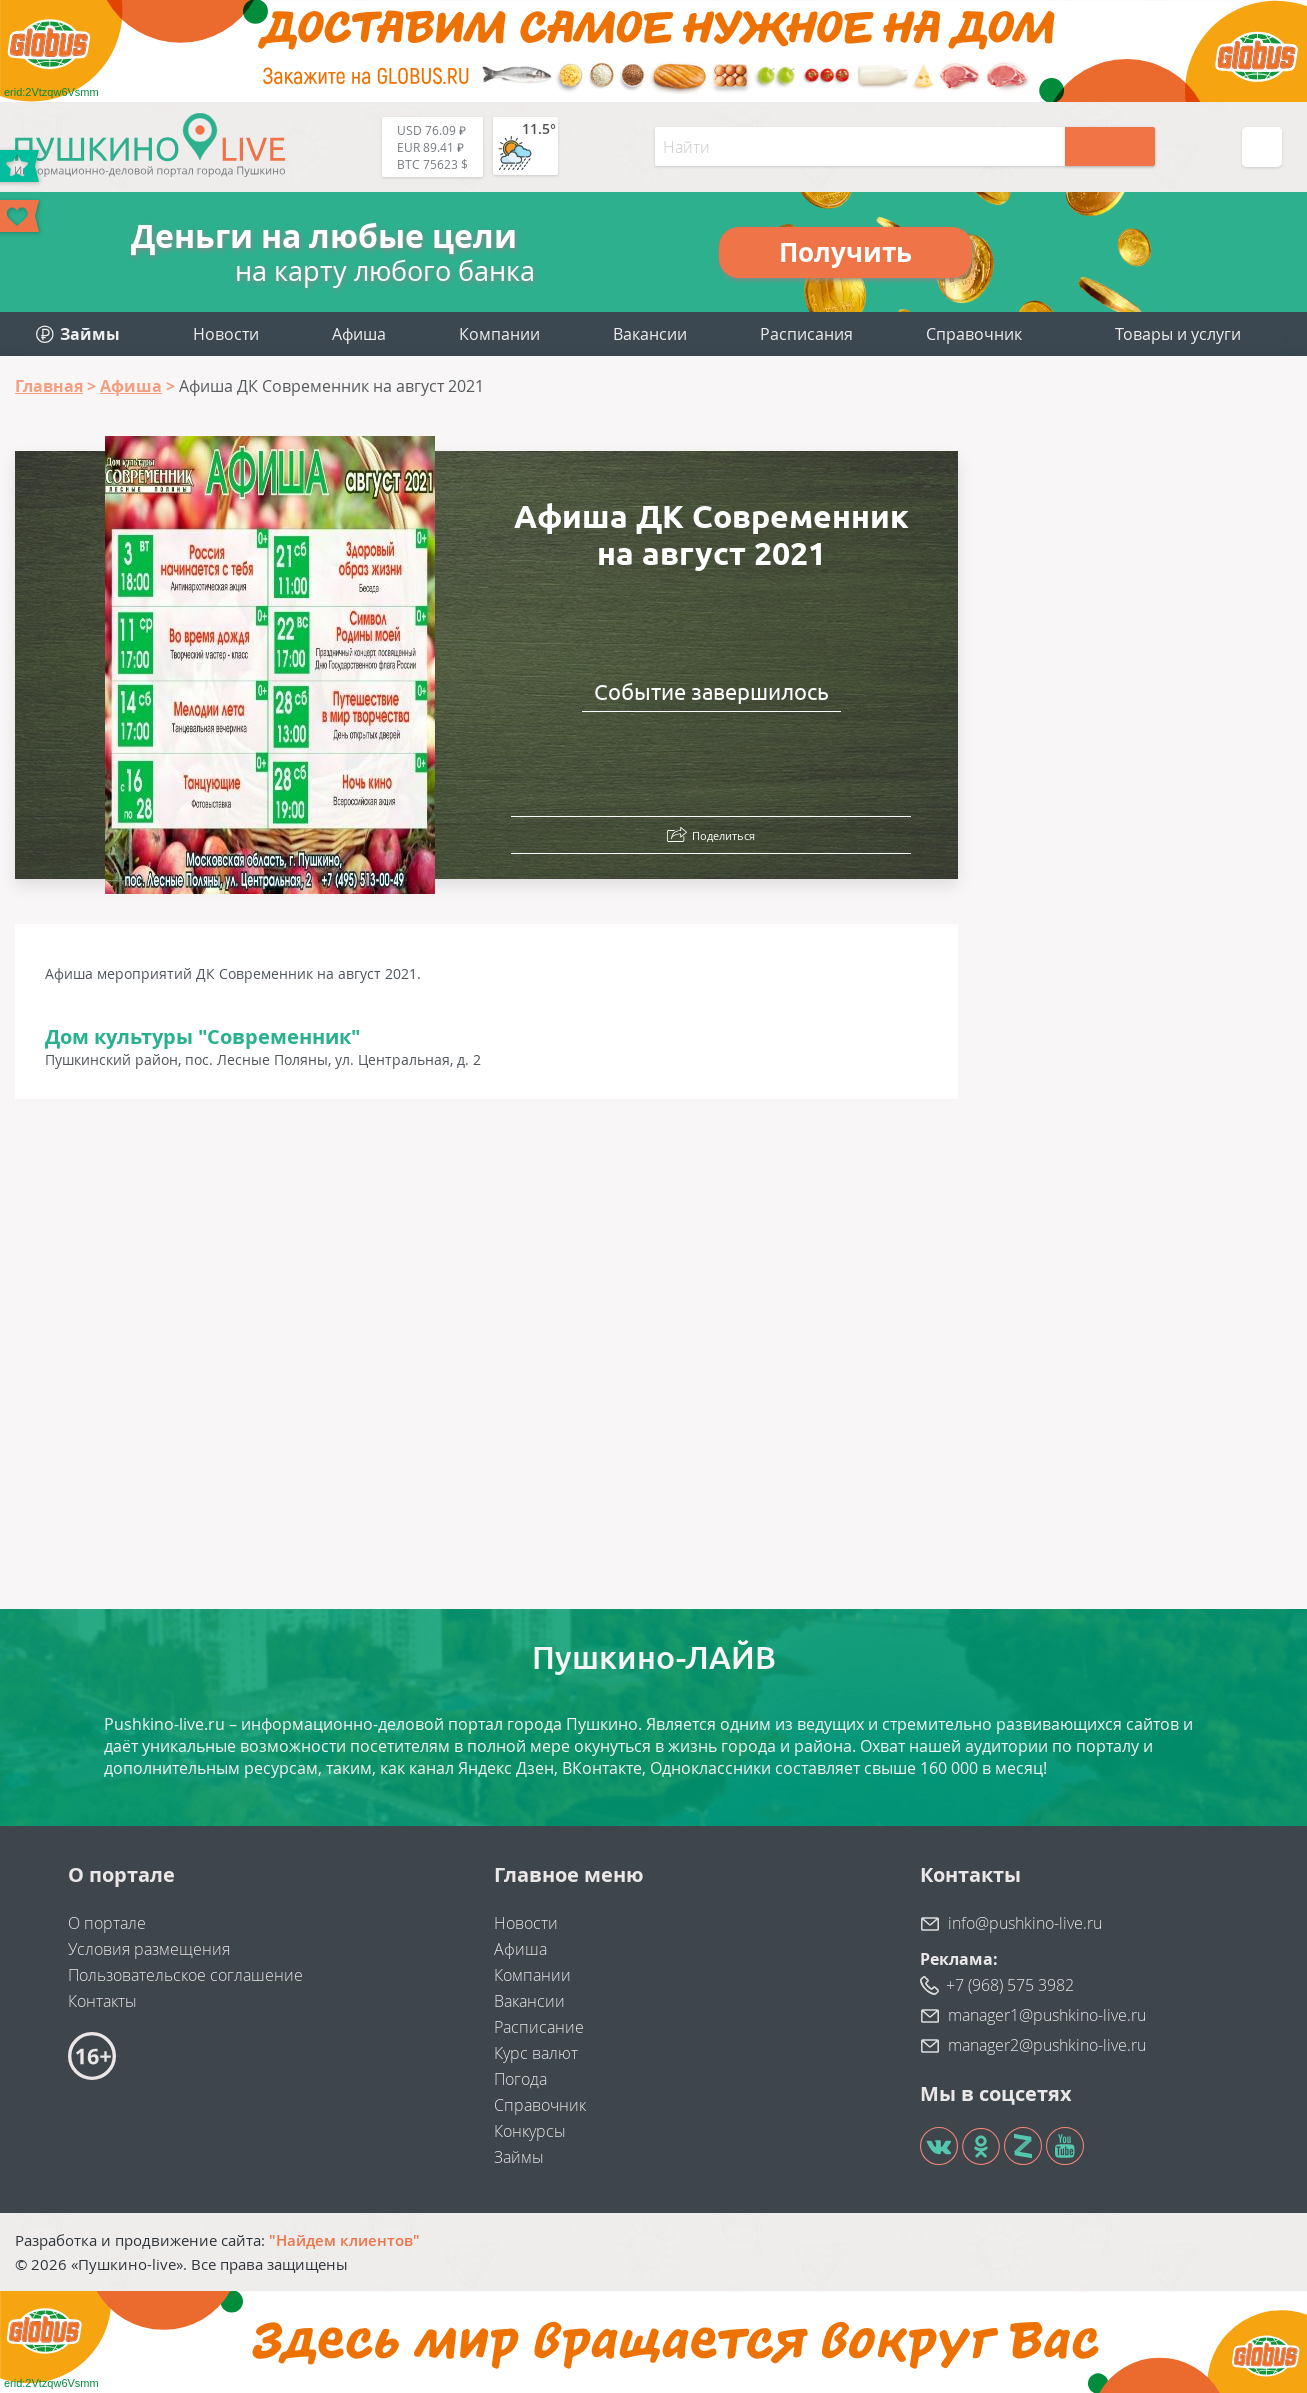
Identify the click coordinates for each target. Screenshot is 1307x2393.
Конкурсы (530, 2131)
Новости (226, 334)
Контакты (102, 2001)
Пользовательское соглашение (185, 1975)
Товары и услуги (1178, 334)
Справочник (974, 334)
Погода (520, 2079)
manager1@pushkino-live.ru (1047, 2015)
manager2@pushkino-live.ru (1047, 2045)
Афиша (359, 334)
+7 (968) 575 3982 (1010, 1985)
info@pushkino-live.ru (1025, 1923)
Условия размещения (149, 1949)
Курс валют (536, 2053)
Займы (519, 2157)
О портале (107, 1923)
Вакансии (650, 334)
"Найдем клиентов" (344, 2240)
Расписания (806, 334)
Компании (499, 334)
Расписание (539, 2027)
